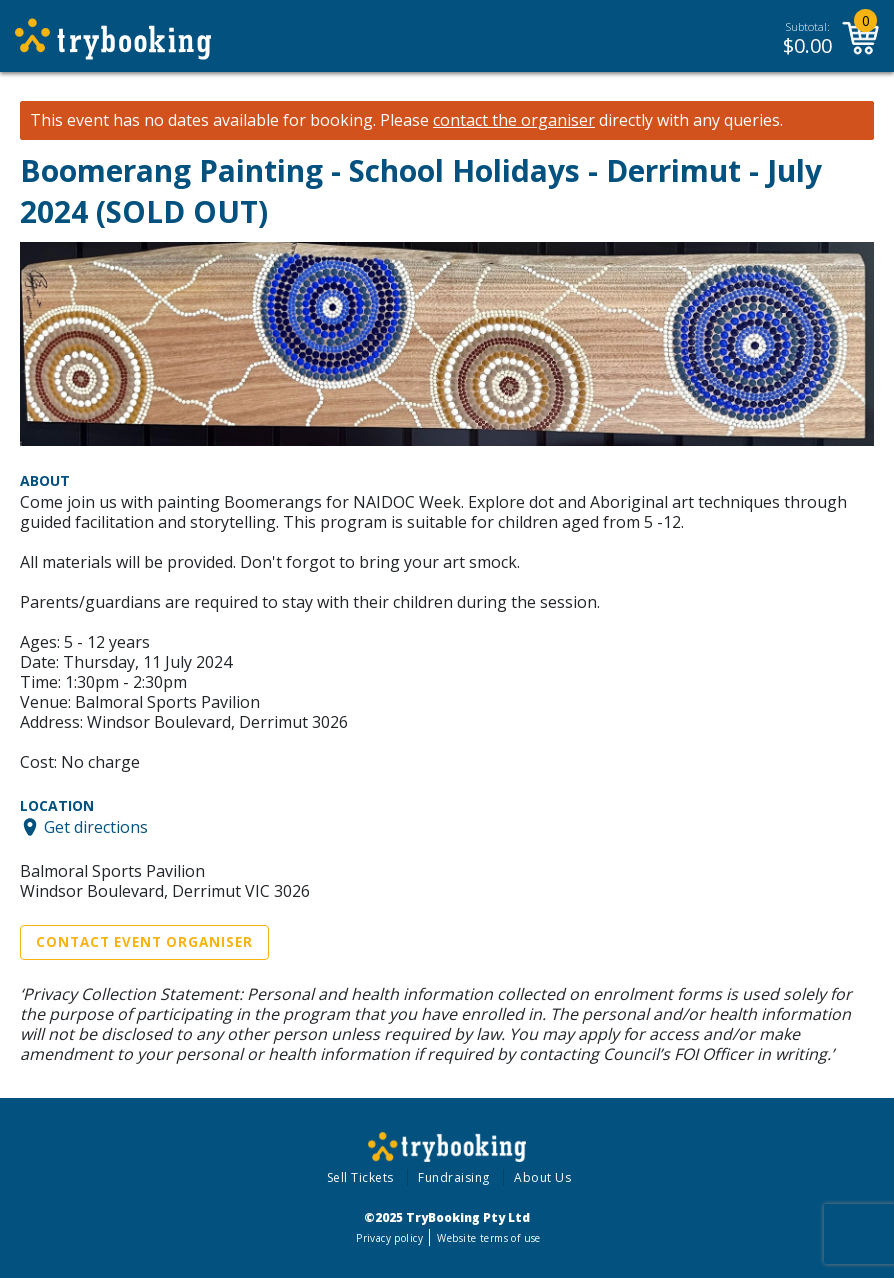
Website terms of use (488, 1238)
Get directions (96, 827)
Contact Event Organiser (144, 942)
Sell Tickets (360, 1177)
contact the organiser (514, 120)
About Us (542, 1177)
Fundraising (454, 1177)
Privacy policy (389, 1238)
